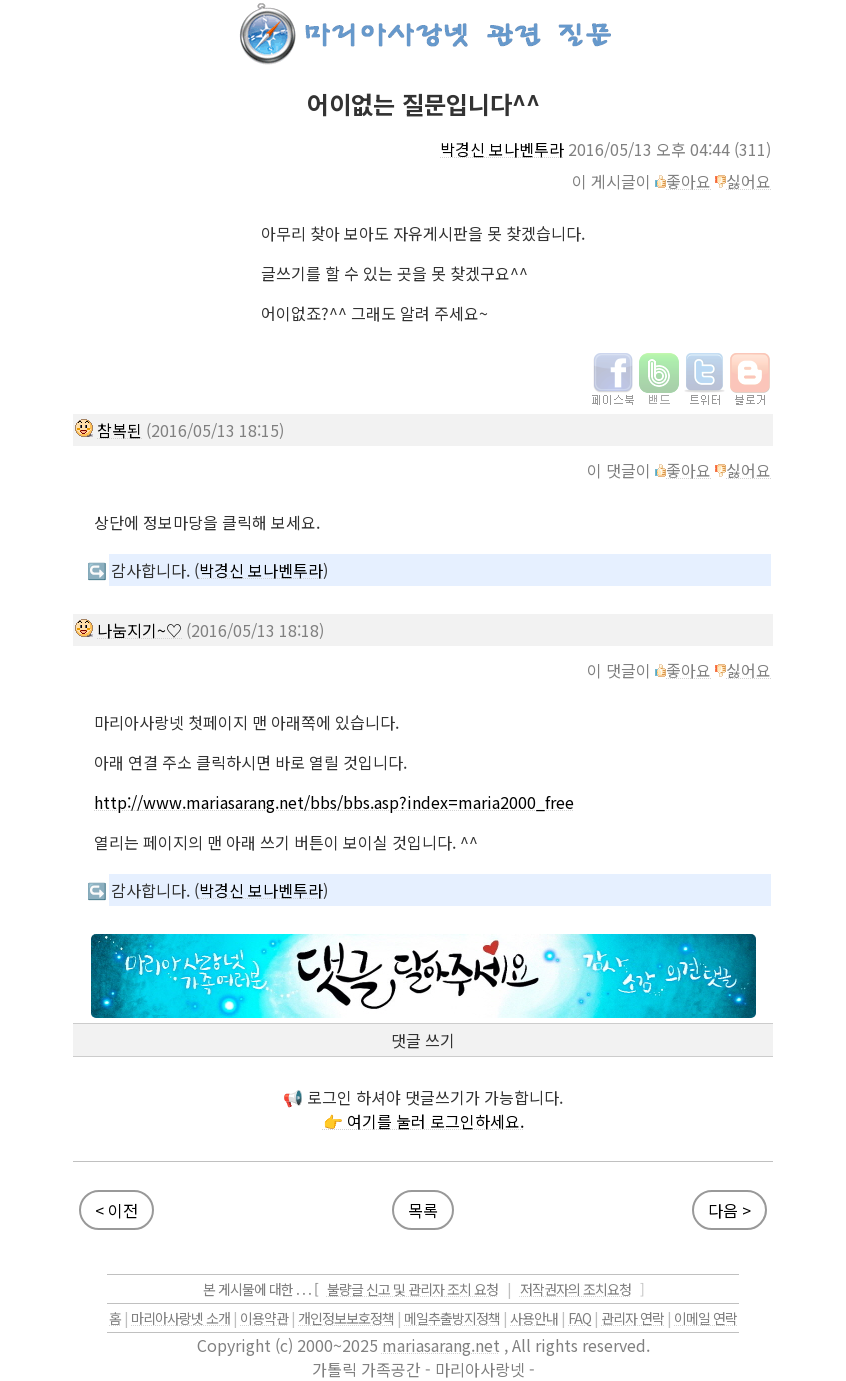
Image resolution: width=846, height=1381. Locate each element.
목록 (423, 1210)
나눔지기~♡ (139, 630)
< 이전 (116, 1210)
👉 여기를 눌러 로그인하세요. (423, 1121)
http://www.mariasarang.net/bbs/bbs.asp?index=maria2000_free (334, 802)
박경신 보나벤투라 (502, 149)
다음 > (729, 1210)
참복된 (119, 430)
